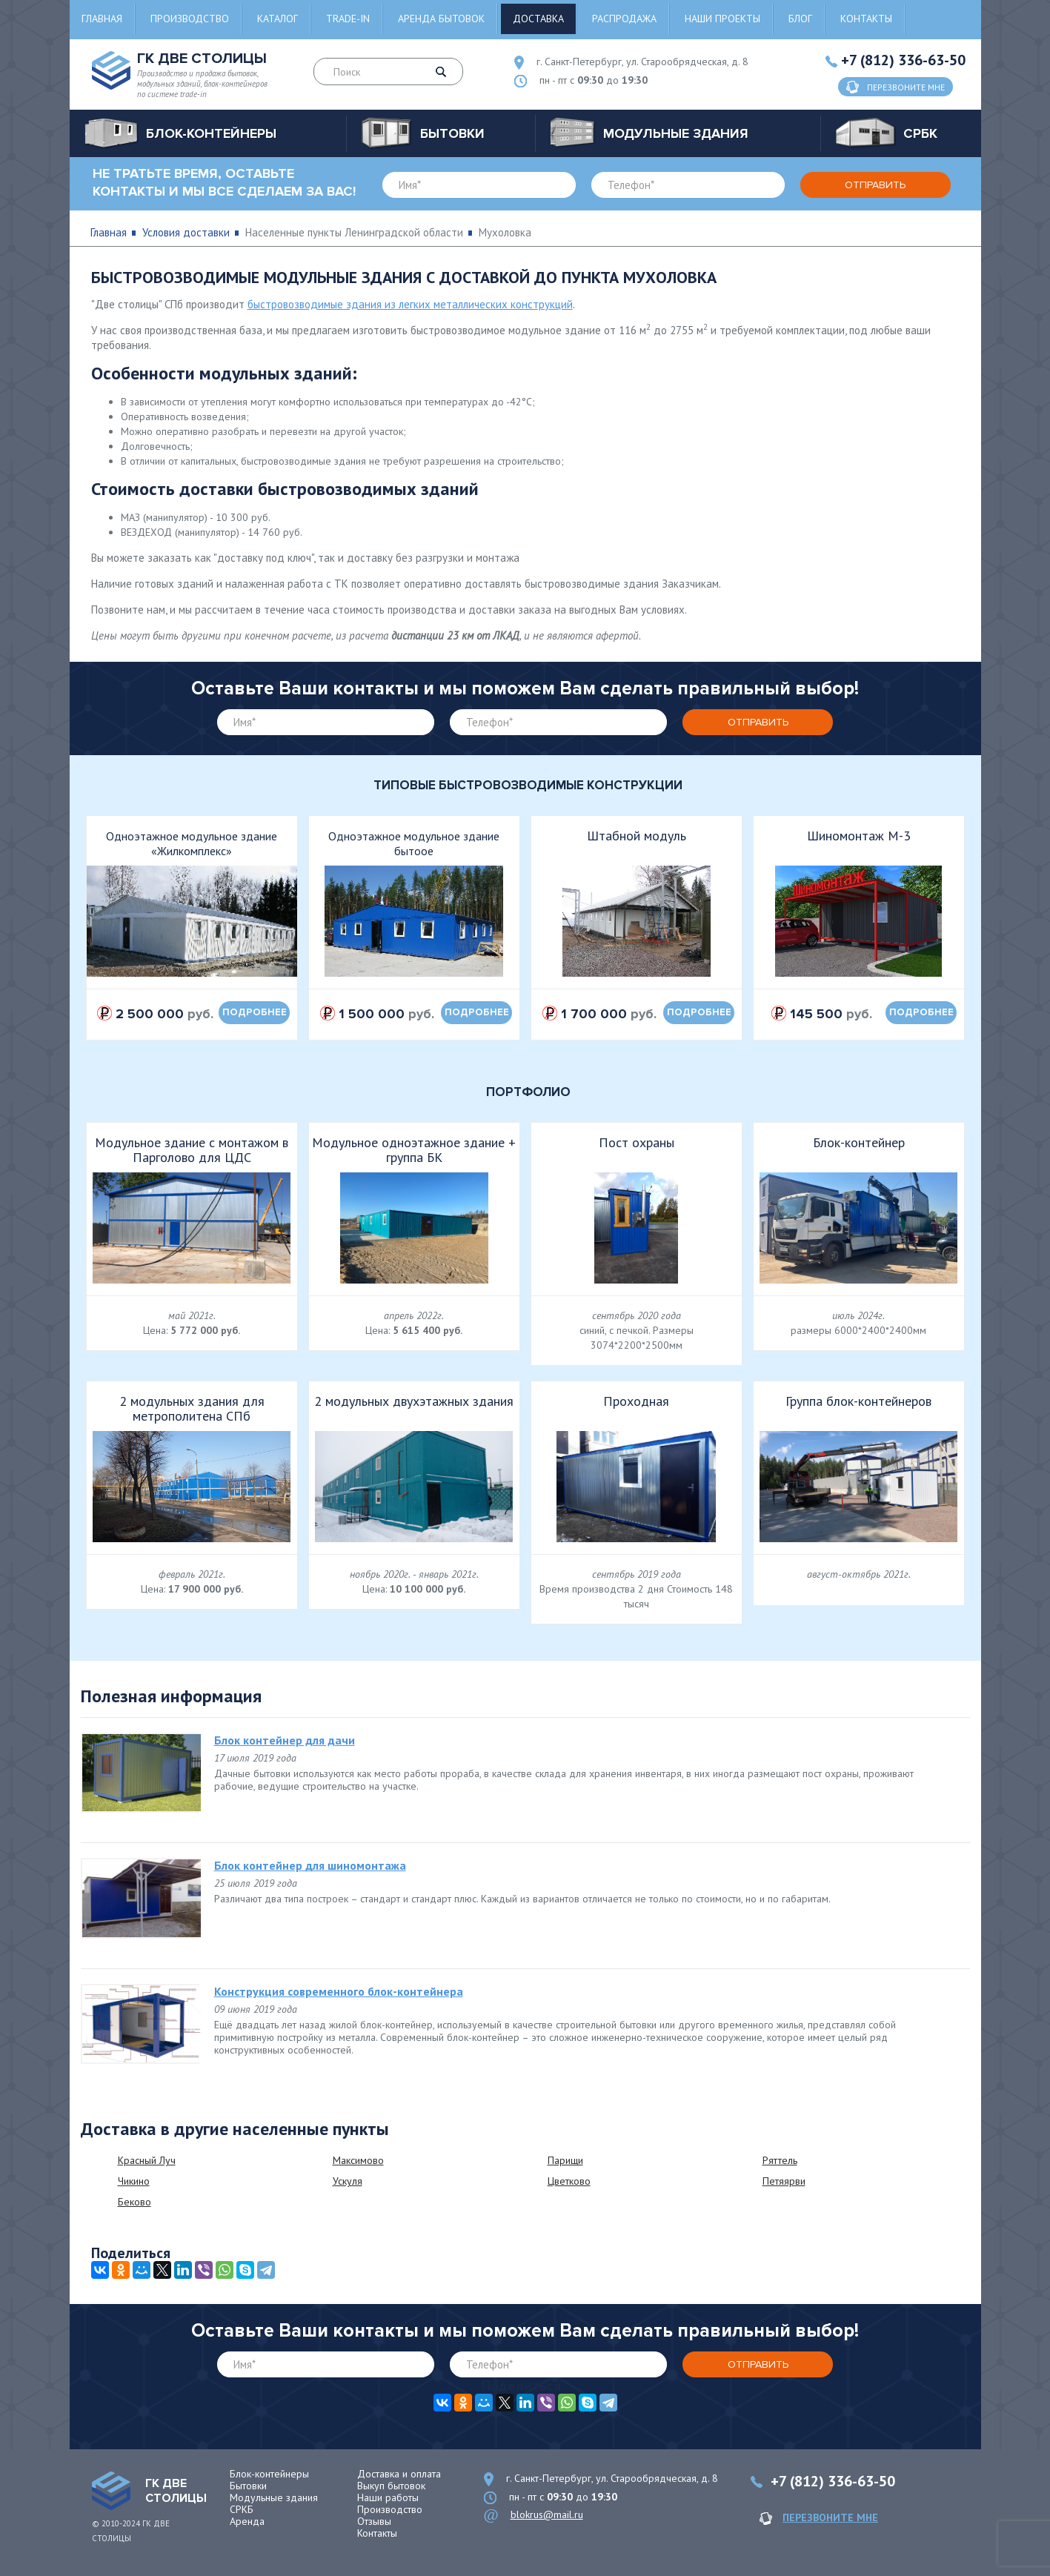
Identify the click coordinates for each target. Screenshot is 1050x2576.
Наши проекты (722, 18)
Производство (189, 18)
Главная (102, 18)
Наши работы (388, 2497)
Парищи (565, 2160)
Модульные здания (274, 2497)
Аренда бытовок (441, 18)
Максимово (358, 2160)
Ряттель (779, 2160)
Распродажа (624, 18)
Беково (134, 2201)
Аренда (247, 2521)
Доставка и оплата (399, 2474)
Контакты (866, 18)
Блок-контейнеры (269, 2474)
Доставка (538, 18)
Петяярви (783, 2181)
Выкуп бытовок (391, 2486)
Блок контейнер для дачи (284, 1740)
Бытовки (248, 2486)
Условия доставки (186, 232)
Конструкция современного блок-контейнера (338, 1991)
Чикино (134, 2181)
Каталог (277, 18)
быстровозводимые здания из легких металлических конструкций (410, 304)
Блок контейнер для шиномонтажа (310, 1865)
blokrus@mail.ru (547, 2514)
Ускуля (347, 2181)
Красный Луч (147, 2160)
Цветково (569, 2181)
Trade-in (348, 18)
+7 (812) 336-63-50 (903, 60)
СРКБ (241, 2509)
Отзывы (374, 2521)
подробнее (254, 1012)
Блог (800, 18)
